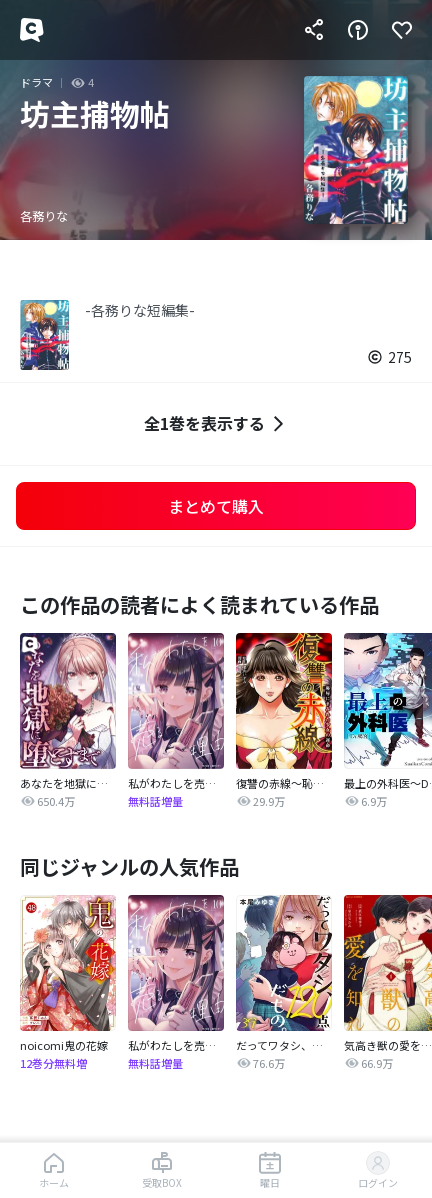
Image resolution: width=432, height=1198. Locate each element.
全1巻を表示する (216, 423)
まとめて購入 (216, 506)
